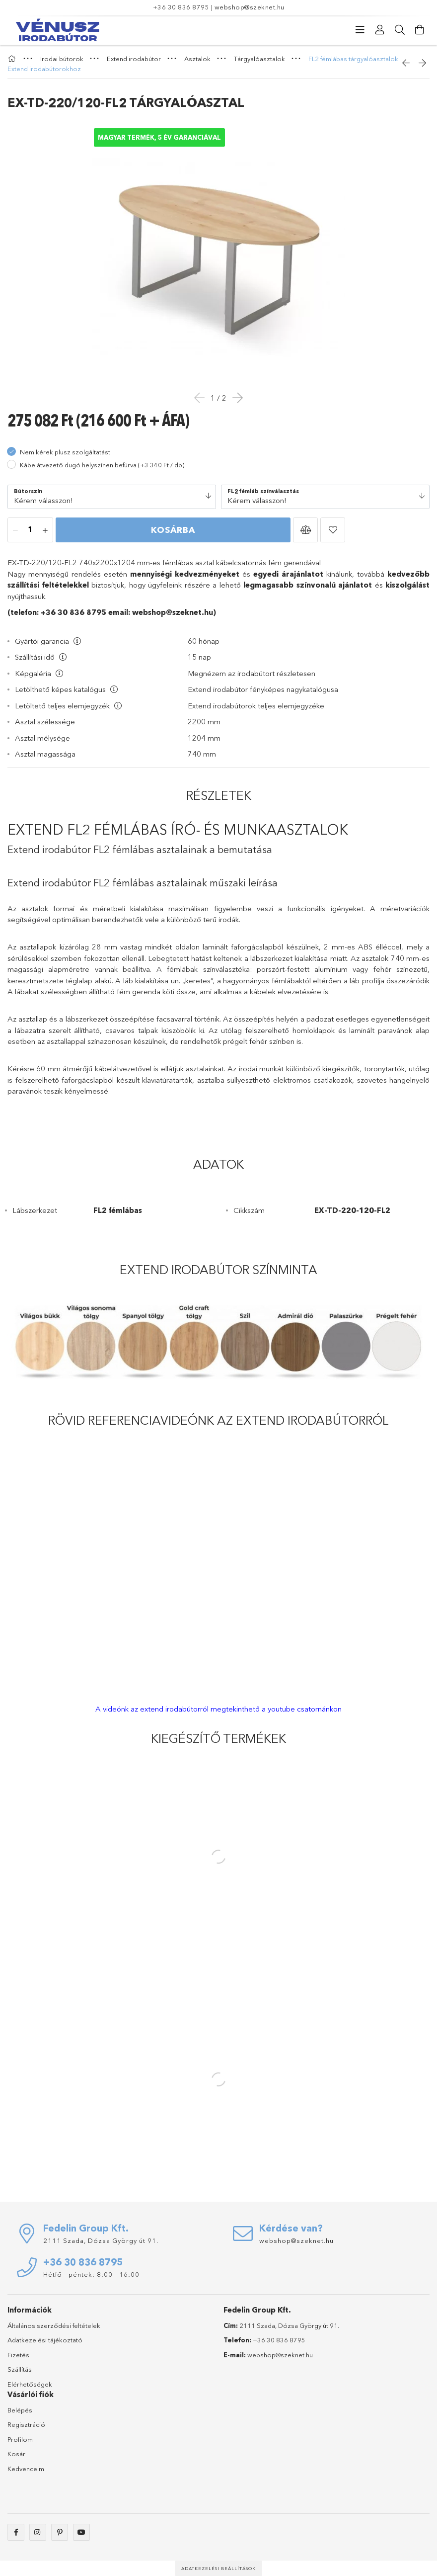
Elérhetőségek (29, 2384)
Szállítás (19, 2369)
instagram (37, 2532)
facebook (15, 2532)
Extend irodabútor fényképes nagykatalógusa (263, 689)
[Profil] (380, 30)
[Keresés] (400, 30)
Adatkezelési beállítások (218, 2568)
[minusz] (15, 530)
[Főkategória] (12, 59)
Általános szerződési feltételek (53, 2325)
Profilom (20, 2439)
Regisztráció (26, 2424)
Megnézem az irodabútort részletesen (251, 673)
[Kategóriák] (360, 30)
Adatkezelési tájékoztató (44, 2340)
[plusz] (45, 530)
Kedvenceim (25, 2469)
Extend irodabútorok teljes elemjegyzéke (256, 705)
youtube (81, 2532)
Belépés (19, 2410)
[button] (305, 529)
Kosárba (173, 529)
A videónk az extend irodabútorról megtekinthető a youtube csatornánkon (218, 1709)
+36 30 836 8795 (181, 7)
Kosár (16, 2454)
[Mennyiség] (30, 530)
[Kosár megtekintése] (420, 30)
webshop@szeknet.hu (250, 7)
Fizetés (18, 2355)
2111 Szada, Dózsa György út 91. (100, 2240)
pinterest (59, 2532)
